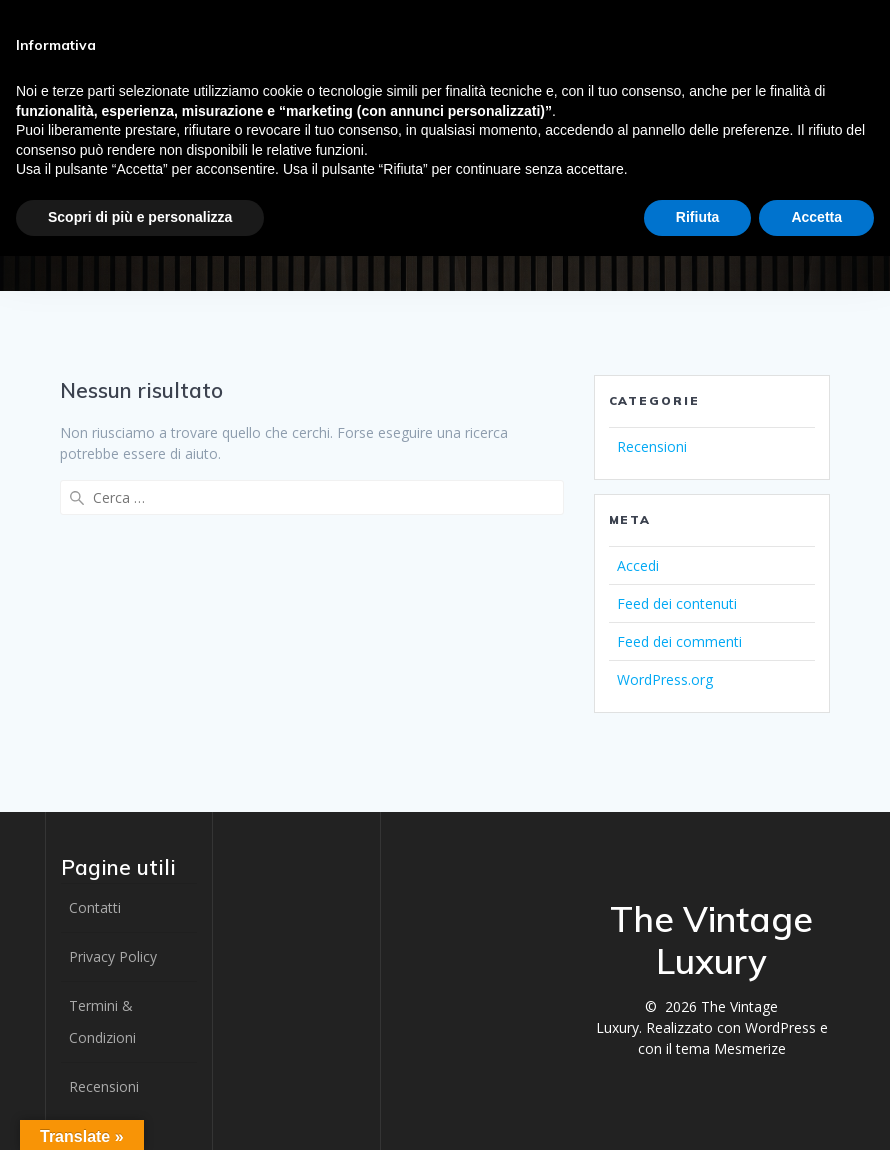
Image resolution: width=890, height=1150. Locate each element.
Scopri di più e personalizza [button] (140, 217)
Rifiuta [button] (698, 217)
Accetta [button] (816, 217)
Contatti (95, 907)
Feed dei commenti (679, 641)
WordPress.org (665, 679)
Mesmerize (750, 1048)
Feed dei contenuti (677, 603)
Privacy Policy (113, 956)
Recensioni (652, 446)
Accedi (638, 565)
